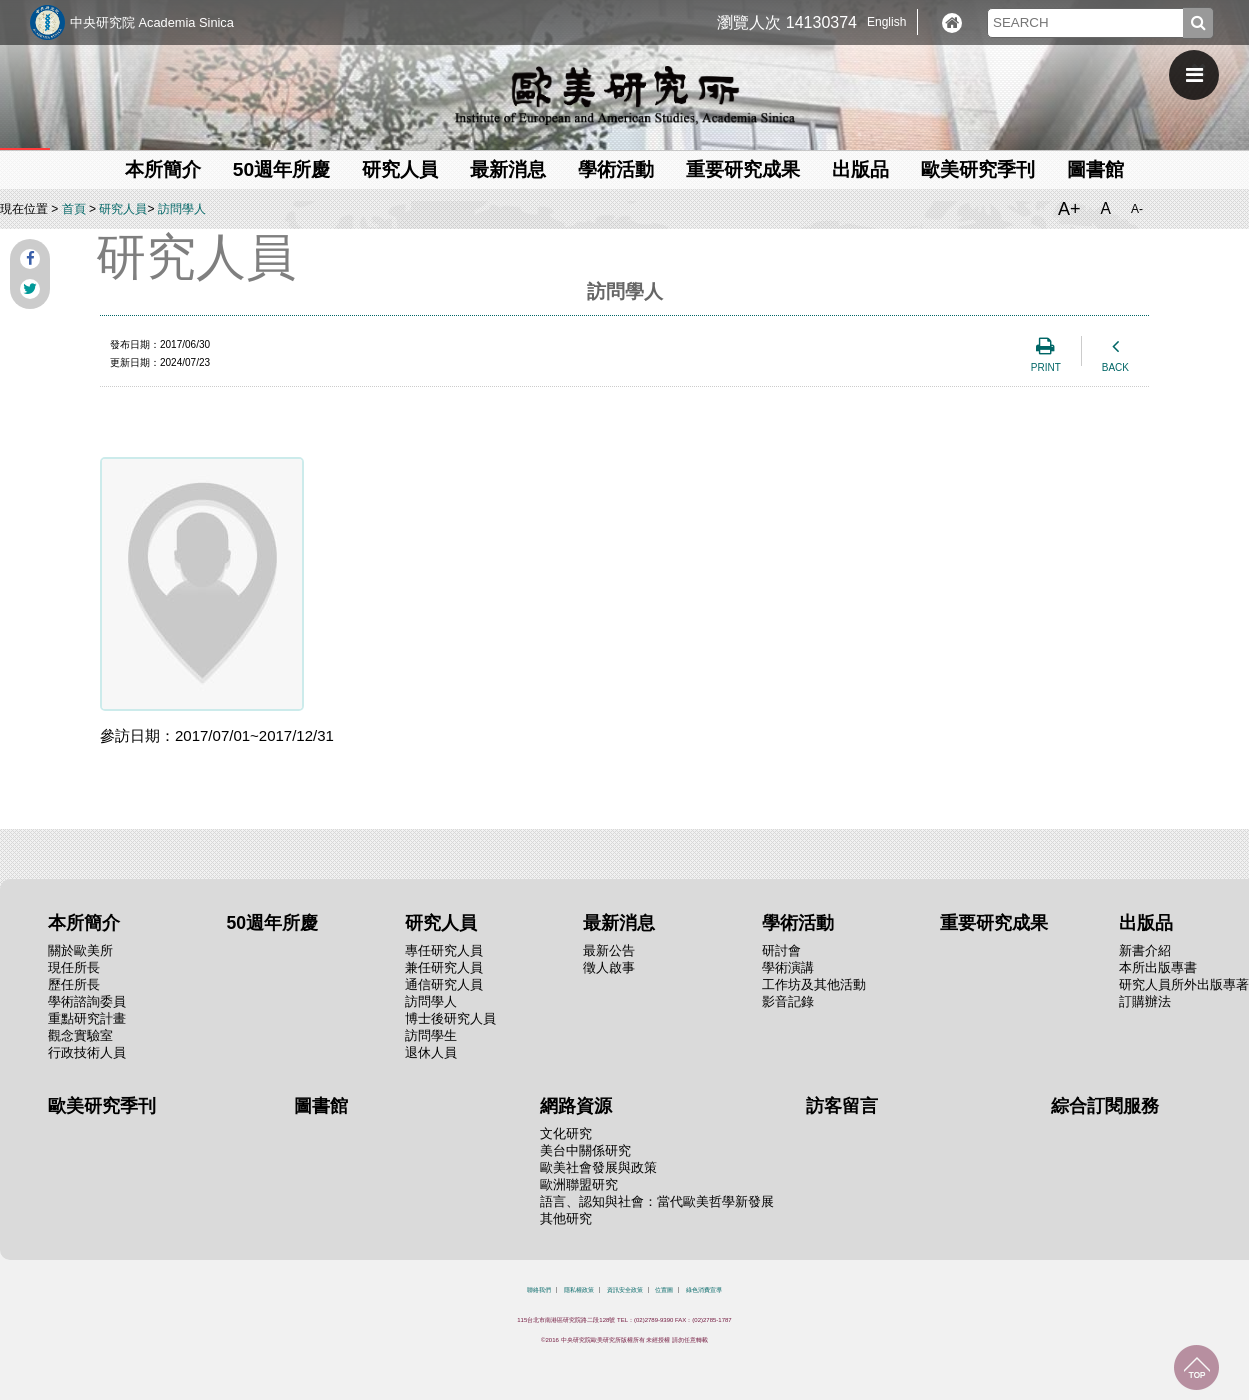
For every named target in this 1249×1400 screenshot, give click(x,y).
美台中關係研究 (585, 1150)
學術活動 (616, 169)
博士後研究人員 (450, 1018)
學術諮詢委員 (87, 1001)
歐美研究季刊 (978, 169)
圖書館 (1095, 169)
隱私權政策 (579, 1290)
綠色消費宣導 (704, 1290)
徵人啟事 (609, 967)
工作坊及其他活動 (814, 984)
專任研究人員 (444, 950)
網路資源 (576, 1106)
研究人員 (400, 169)
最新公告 (609, 950)
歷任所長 (74, 984)
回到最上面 (1196, 1367)
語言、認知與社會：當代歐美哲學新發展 (657, 1201)
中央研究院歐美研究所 (625, 95)
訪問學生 (431, 1035)
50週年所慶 (281, 169)
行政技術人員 (87, 1052)
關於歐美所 (80, 950)
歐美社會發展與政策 (598, 1167)
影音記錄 (788, 1001)
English (886, 22)
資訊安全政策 (625, 1290)
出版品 (860, 169)
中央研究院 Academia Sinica (152, 22)
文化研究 (566, 1133)
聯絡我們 (539, 1290)
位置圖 (664, 1290)
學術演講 (788, 967)
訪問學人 (182, 209)
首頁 (74, 209)
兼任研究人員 (444, 967)
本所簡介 (163, 169)
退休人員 (431, 1052)
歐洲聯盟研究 (579, 1184)
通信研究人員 (444, 984)
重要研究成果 (743, 169)
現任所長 (74, 967)
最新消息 (508, 169)
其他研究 (566, 1218)
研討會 (781, 950)
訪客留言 (842, 1106)
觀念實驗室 (80, 1035)
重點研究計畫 (87, 1018)
